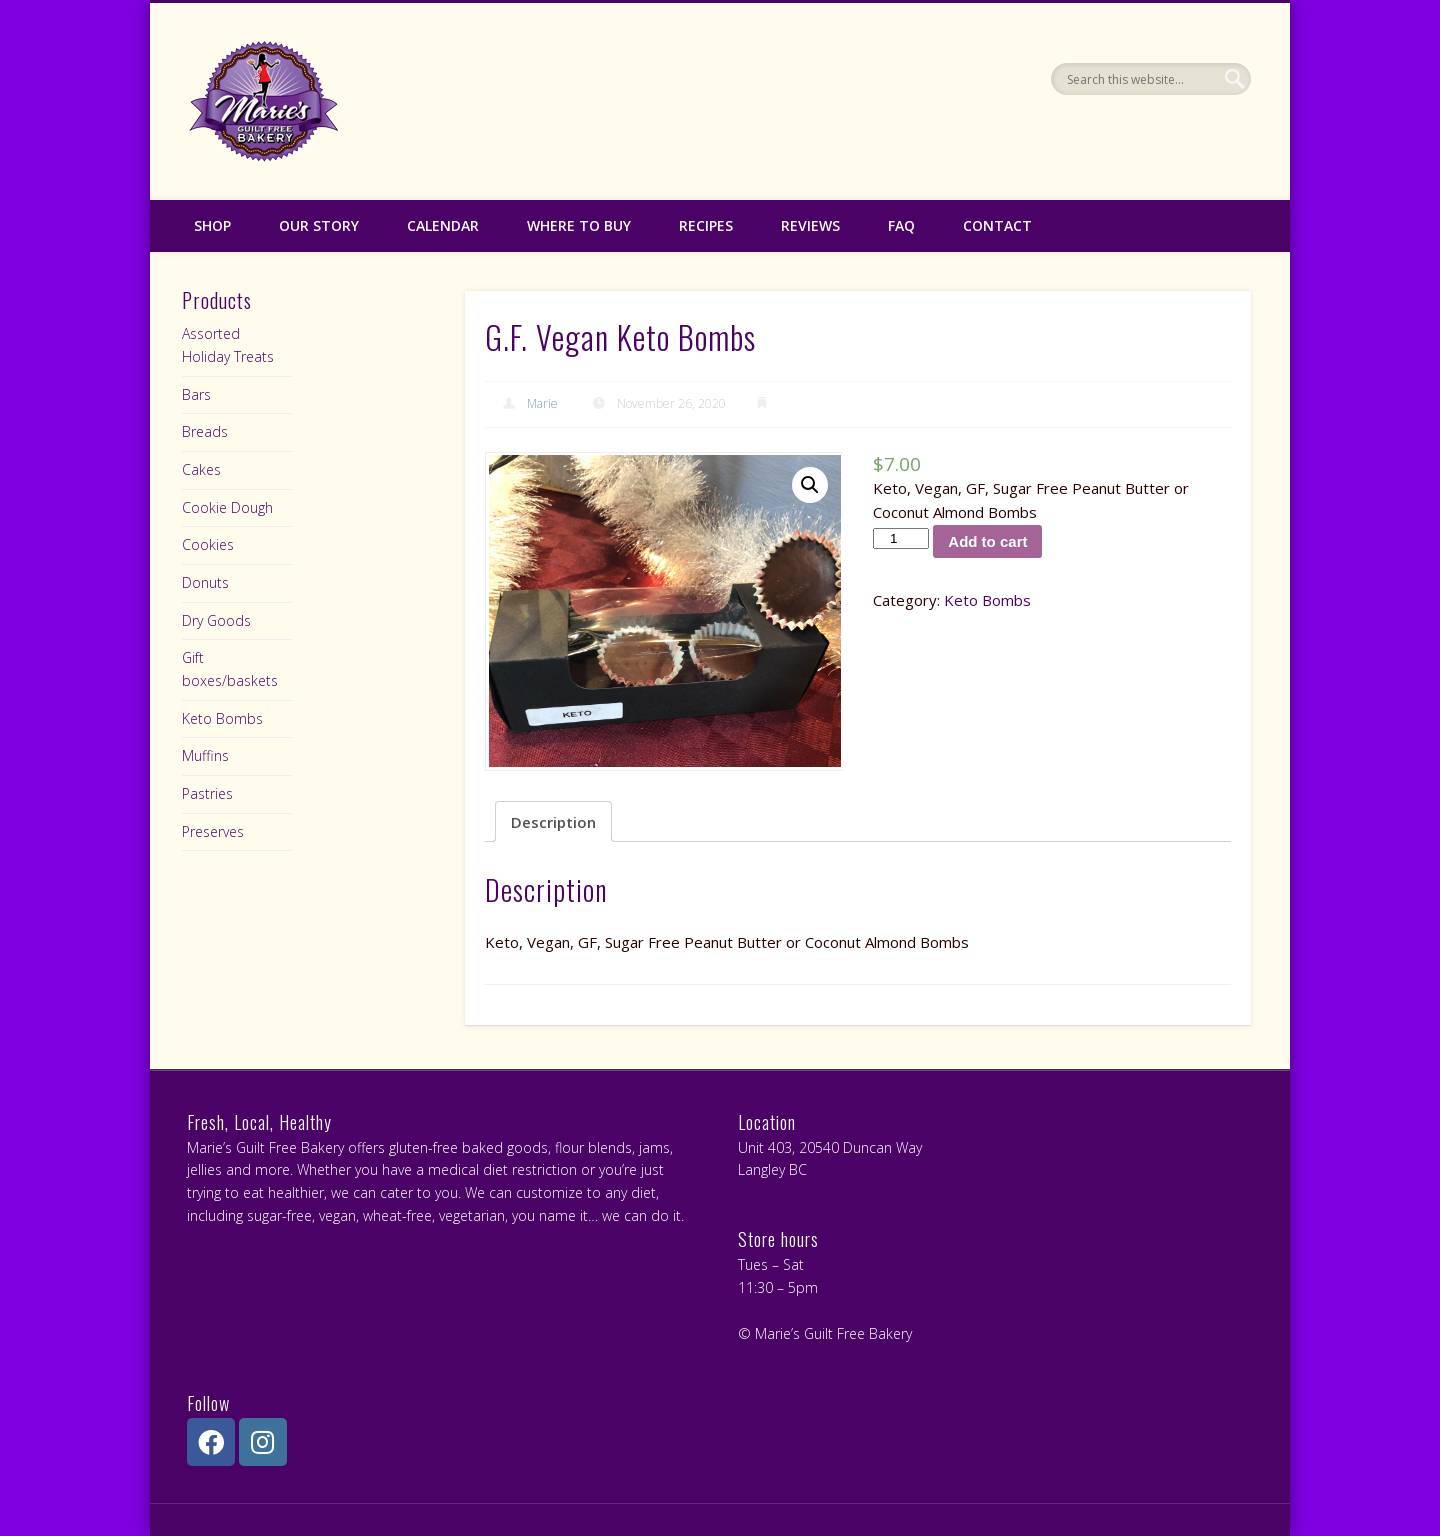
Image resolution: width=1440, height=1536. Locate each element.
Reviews (810, 225)
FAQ (901, 225)
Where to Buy (579, 225)
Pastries (207, 793)
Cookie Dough (227, 507)
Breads (205, 431)
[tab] (553, 821)
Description (553, 822)
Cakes (201, 469)
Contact (997, 225)
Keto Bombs (987, 600)
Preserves (213, 831)
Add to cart (987, 541)
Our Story (319, 225)
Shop (212, 225)
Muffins (205, 755)
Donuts (205, 582)
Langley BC (772, 1169)
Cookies (208, 544)
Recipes (706, 225)
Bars (196, 394)
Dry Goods (216, 620)
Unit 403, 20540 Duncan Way (830, 1147)
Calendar (443, 225)
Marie (542, 403)
